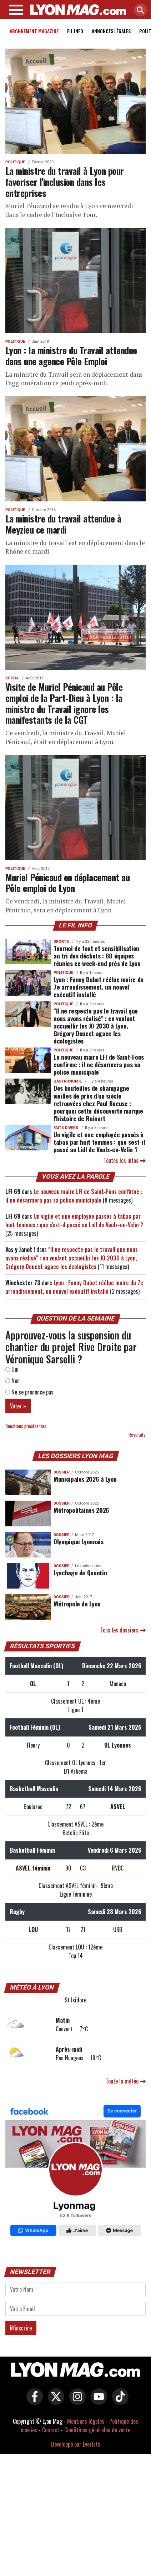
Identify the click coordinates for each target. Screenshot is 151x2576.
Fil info (75, 32)
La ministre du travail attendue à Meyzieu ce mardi (63, 525)
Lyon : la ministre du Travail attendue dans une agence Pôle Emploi (71, 357)
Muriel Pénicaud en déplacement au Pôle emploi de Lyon (67, 884)
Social (12, 679)
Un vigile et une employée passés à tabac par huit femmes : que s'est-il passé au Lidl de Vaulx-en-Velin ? (99, 1143)
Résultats (137, 1436)
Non (12, 1382)
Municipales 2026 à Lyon (85, 1480)
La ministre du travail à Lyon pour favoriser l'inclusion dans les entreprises (64, 182)
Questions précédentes (25, 1427)
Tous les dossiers (123, 1631)
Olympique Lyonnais (79, 1542)
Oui (12, 1370)
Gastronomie (68, 1082)
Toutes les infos (125, 1162)
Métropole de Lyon (77, 1605)
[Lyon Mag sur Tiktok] (119, 2402)
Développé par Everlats (75, 2445)
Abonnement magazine (34, 32)
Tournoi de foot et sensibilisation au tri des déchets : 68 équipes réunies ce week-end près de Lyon (97, 957)
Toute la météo (126, 2082)
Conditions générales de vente (97, 2431)
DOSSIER (62, 1473)
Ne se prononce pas (29, 1393)
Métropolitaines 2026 (81, 1511)
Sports (61, 943)
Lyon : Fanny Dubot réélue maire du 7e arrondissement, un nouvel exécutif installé (99, 988)
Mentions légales (85, 2422)
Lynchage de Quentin (80, 1574)
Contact (50, 2431)
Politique (15, 163)
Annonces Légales (111, 32)
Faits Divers (66, 1129)
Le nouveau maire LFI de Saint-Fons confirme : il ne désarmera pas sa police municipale (99, 1066)
